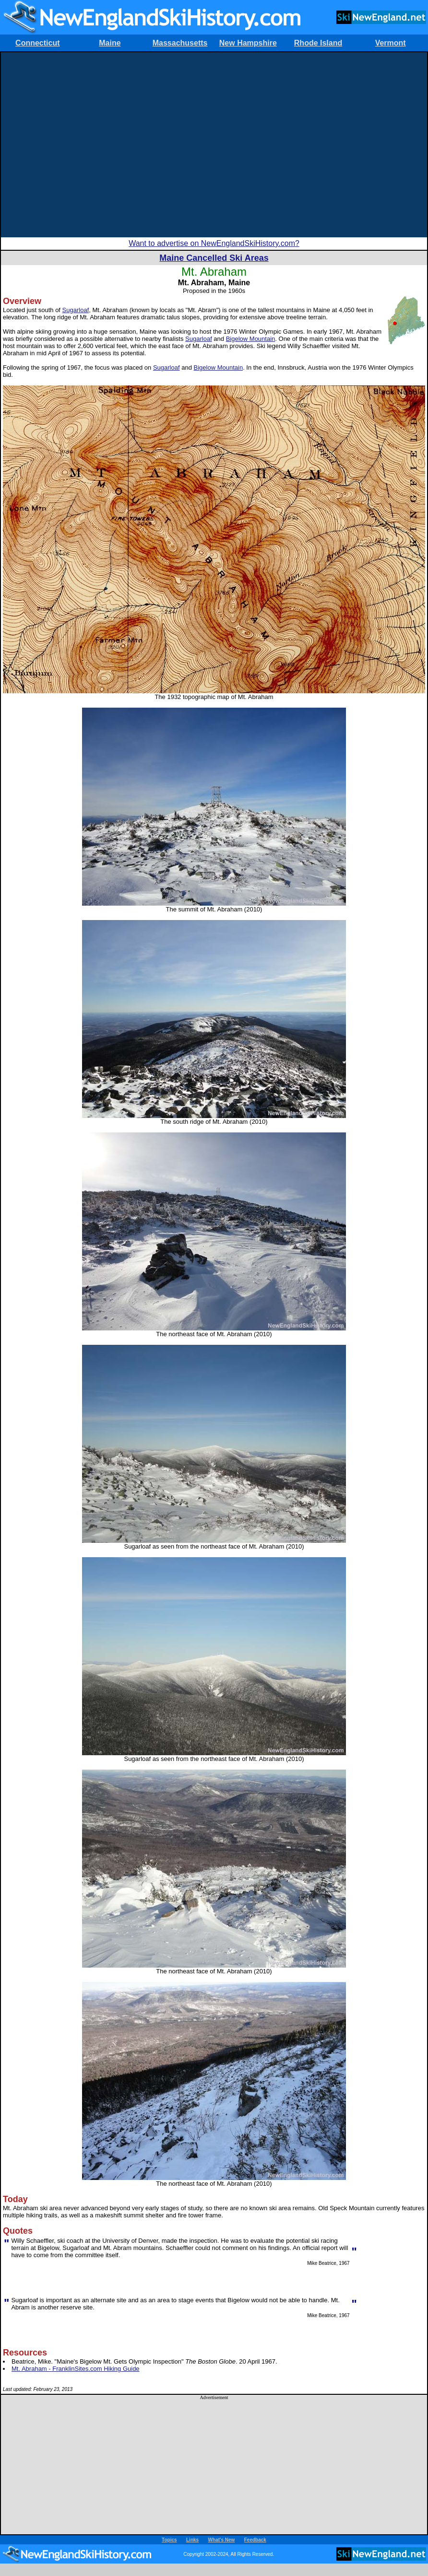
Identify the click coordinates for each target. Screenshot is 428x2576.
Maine (109, 43)
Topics (169, 2539)
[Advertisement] (92, 144)
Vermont (390, 43)
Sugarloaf (75, 310)
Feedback (255, 2539)
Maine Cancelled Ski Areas (213, 258)
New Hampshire (248, 43)
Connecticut (37, 43)
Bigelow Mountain (250, 338)
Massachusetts (180, 43)
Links (192, 2539)
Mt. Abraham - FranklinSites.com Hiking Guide (76, 2368)
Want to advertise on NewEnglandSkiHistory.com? (214, 243)
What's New (221, 2539)
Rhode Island (318, 43)
